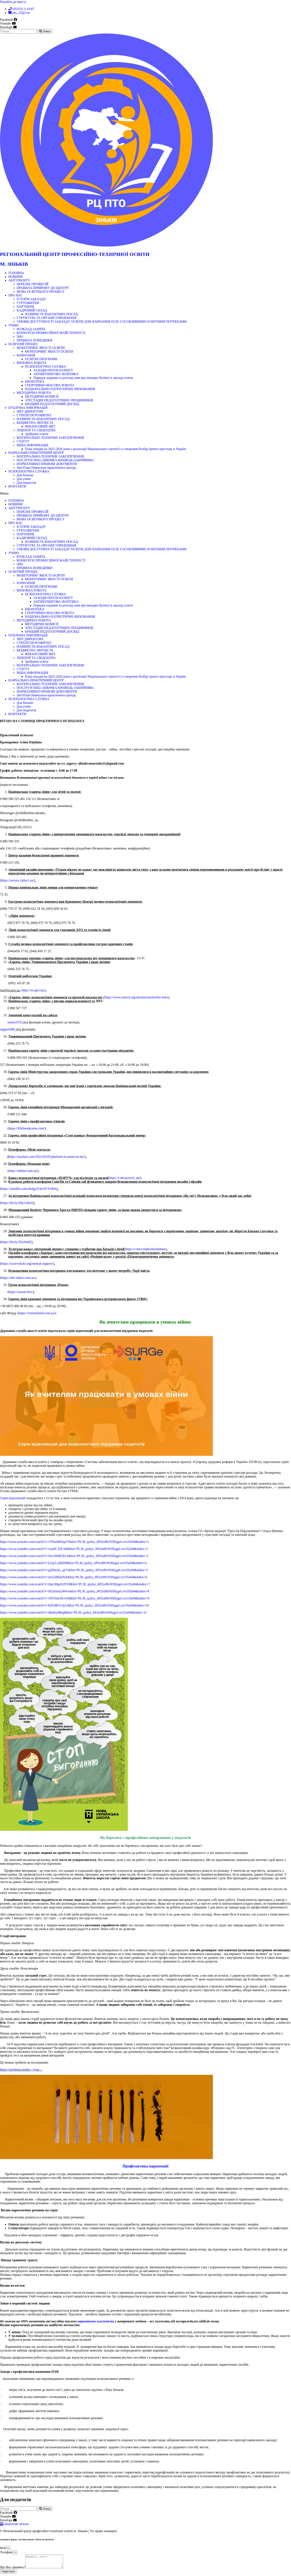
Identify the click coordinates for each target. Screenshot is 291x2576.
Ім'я (2, 2548)
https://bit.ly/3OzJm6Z (16, 1242)
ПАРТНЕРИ (25, 306)
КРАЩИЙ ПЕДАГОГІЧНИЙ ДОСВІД (52, 404)
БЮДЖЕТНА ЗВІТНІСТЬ (35, 422)
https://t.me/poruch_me (124, 1178)
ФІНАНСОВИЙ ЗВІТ (40, 426)
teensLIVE (14, 1022)
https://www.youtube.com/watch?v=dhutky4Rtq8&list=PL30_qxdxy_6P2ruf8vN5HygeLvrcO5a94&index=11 (73, 1612)
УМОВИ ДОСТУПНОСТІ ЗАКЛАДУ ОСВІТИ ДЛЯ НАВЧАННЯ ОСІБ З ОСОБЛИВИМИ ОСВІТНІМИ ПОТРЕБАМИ (101, 321)
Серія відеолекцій (12, 1498)
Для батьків (25, 475)
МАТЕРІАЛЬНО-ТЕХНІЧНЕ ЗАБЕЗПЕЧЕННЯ (50, 437)
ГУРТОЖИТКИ (28, 303)
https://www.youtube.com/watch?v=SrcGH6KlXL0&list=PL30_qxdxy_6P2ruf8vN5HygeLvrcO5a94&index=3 (74, 1556)
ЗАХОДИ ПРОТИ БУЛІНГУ (53, 370)
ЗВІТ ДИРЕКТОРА (30, 411)
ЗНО (20, 336)
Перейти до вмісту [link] (13, 2)
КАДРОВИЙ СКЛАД (32, 310)
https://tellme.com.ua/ (23, 1171)
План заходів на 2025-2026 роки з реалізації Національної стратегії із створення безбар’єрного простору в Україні (105, 449)
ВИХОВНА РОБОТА (32, 362)
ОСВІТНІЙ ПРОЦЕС (23, 344)
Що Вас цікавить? (12, 2569)
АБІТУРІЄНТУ (19, 280)
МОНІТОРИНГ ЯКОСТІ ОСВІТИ (41, 348)
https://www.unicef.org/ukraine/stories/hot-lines (136, 997)
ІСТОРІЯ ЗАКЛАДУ (31, 299)
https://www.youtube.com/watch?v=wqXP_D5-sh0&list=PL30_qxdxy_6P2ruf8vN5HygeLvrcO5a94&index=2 (74, 1549)
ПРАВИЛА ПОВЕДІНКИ (34, 340)
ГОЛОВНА (16, 273)
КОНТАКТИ (17, 486)
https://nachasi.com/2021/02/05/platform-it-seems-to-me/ (47, 1156)
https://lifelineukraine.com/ (27, 1128)
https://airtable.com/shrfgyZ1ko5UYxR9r (28, 1188)
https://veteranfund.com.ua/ (36, 1313)
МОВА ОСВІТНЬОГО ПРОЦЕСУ (41, 291)
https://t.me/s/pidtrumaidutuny (145, 1249)
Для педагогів (26, 482)
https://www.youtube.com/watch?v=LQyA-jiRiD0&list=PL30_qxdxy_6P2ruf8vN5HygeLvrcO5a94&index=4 (73, 1563)
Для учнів (24, 479)
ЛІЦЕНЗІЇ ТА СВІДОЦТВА (36, 430)
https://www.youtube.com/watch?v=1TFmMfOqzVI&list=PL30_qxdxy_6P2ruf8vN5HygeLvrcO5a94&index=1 (74, 1541)
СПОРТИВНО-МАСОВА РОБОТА (49, 385)
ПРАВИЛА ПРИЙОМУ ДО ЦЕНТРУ (43, 288)
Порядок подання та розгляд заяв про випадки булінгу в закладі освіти (83, 377)
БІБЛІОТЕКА (34, 381)
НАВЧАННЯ (26, 355)
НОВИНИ (15, 276)
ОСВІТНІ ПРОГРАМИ (41, 359)
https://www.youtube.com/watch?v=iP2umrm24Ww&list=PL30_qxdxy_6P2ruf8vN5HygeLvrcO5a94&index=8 (74, 1591)
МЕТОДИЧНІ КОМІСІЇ (41, 396)
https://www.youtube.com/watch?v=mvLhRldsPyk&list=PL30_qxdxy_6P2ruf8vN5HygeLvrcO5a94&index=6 (73, 1577)
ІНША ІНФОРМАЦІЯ (32, 445)
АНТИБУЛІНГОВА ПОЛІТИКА (56, 374)
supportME (7, 1029)
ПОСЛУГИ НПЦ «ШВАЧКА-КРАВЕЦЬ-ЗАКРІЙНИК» (55, 460)
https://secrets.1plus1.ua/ (17, 880)
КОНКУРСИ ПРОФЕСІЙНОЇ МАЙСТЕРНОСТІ (51, 333)
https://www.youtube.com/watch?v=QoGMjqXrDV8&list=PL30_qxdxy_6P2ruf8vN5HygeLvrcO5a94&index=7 (75, 1584)
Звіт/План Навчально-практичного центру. (46, 467)
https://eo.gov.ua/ (32, 990)
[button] (145, 493)
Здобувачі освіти (36, 434)
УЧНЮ (13, 325)
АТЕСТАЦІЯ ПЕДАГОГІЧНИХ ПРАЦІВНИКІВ (59, 400)
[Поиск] (45, 31)
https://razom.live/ (21, 1292)
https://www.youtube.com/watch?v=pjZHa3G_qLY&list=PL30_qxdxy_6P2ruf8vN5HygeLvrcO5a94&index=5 (74, 1570)
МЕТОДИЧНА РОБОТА (34, 392)
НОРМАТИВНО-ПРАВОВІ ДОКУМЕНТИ (47, 464)
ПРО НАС (15, 295)
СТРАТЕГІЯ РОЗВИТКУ (34, 415)
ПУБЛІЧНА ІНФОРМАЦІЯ (28, 407)
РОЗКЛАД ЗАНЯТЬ (31, 329)
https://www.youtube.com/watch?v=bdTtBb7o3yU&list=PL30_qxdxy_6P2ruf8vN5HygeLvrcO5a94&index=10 (74, 1605)
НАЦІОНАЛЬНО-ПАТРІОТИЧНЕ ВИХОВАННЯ (60, 389)
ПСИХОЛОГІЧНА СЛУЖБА (45, 366)
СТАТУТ (23, 441)
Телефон (6, 2552)
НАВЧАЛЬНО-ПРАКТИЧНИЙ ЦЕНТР (36, 452)
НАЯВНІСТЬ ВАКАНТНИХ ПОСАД (51, 314)
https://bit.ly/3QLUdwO (17, 1203)
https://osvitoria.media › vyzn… (21, 2069)
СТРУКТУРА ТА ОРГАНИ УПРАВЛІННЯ (46, 318)
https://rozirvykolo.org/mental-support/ (27, 1263)
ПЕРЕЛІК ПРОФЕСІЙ (32, 284)
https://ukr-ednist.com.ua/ (18, 1277)
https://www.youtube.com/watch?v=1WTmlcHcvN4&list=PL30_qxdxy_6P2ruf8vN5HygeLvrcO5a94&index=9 (74, 1598)
